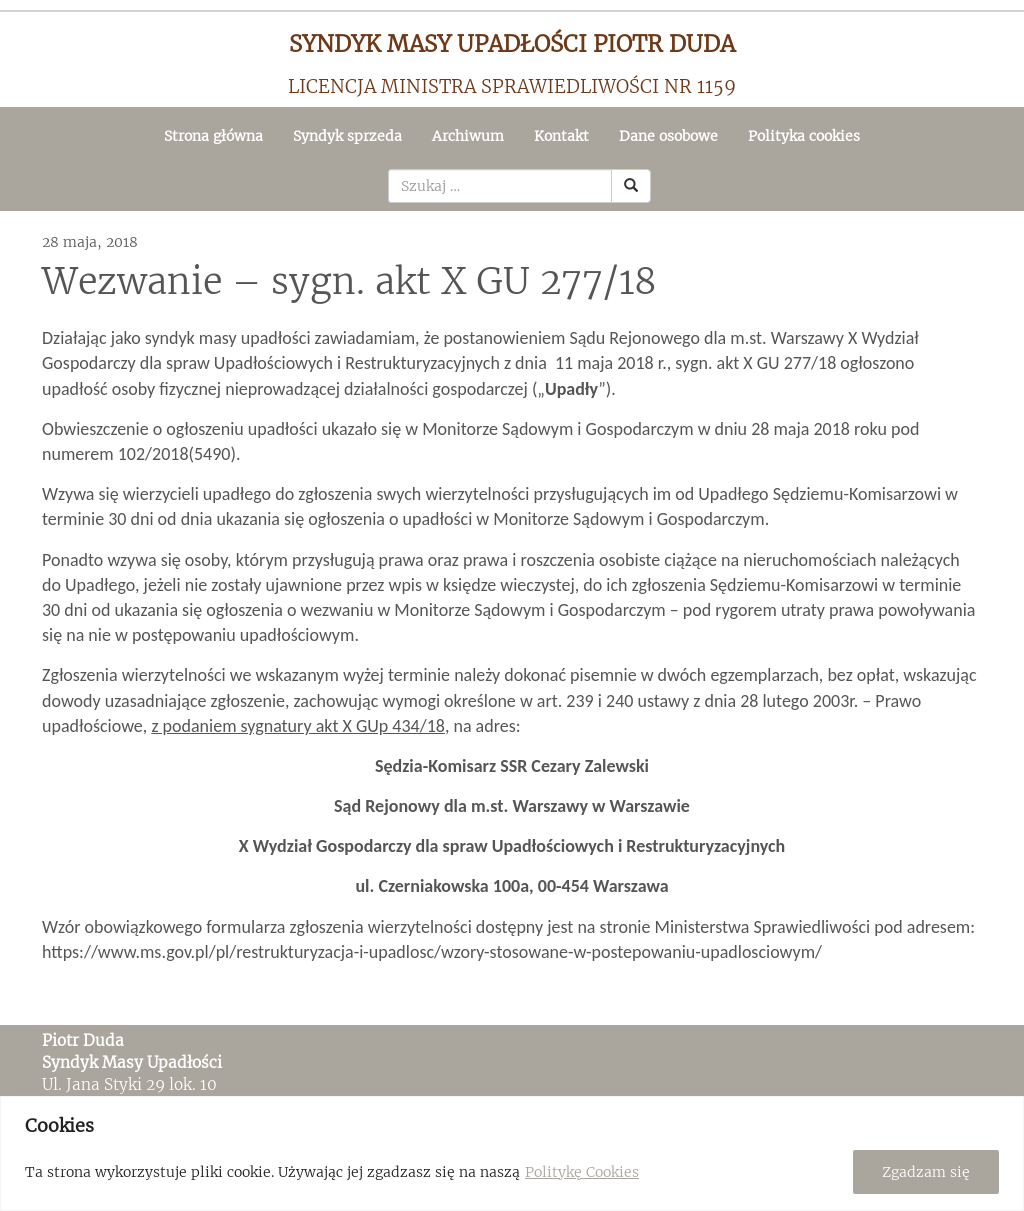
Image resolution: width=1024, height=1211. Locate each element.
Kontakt (561, 136)
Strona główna (213, 136)
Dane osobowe (668, 136)
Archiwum (468, 136)
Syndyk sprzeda (347, 136)
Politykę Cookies (582, 1172)
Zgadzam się (926, 1172)
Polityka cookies (804, 136)
